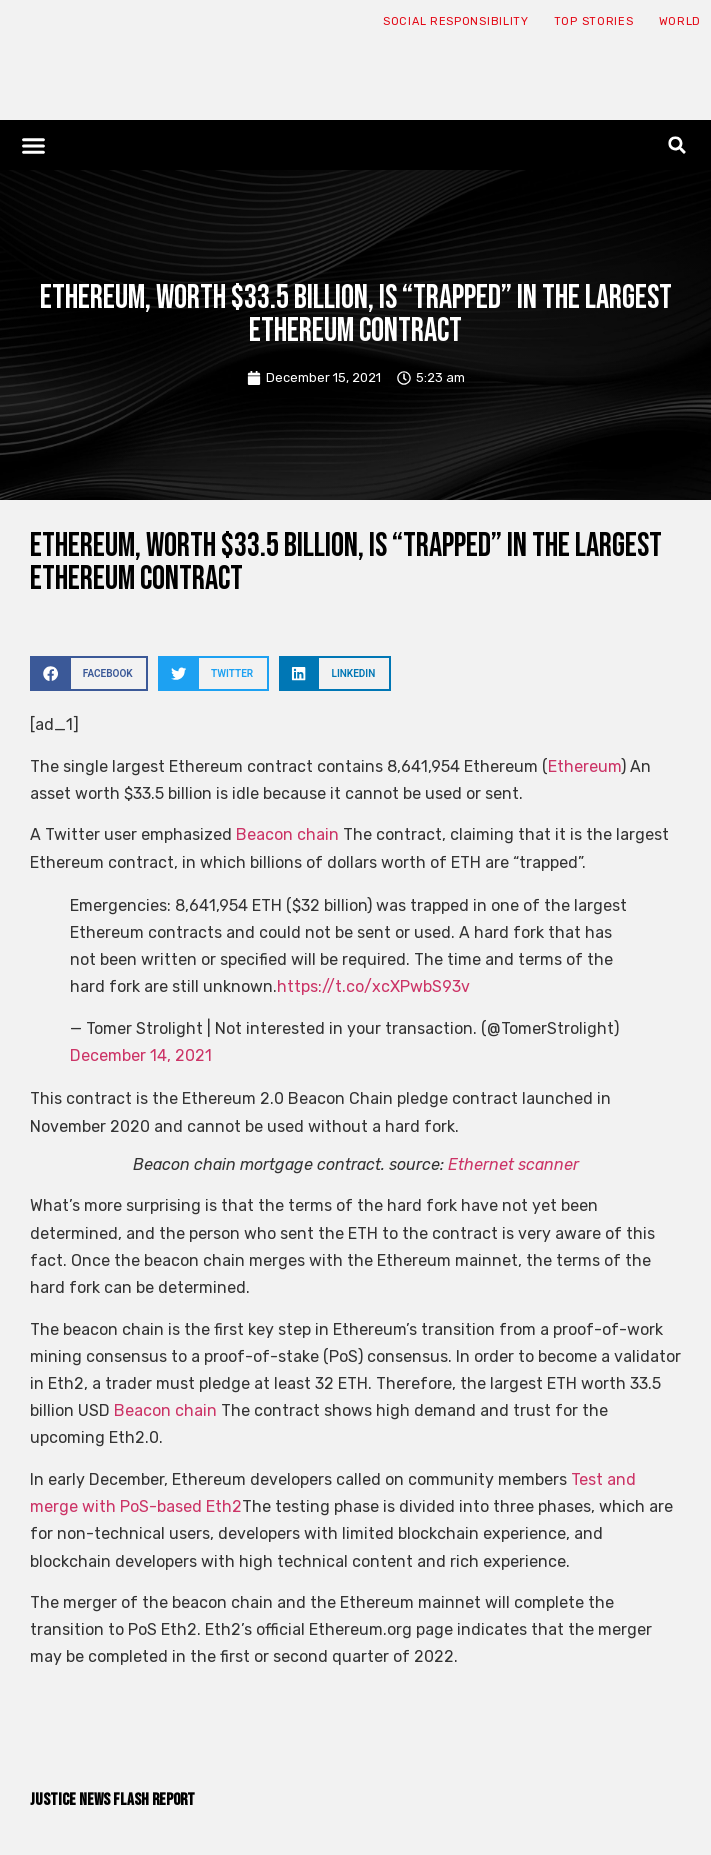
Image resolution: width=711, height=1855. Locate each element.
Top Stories (594, 21)
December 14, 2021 (141, 1055)
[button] (34, 145)
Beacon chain (287, 834)
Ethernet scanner (513, 1164)
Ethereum (584, 766)
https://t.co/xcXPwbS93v (373, 986)
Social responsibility (456, 21)
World (680, 21)
